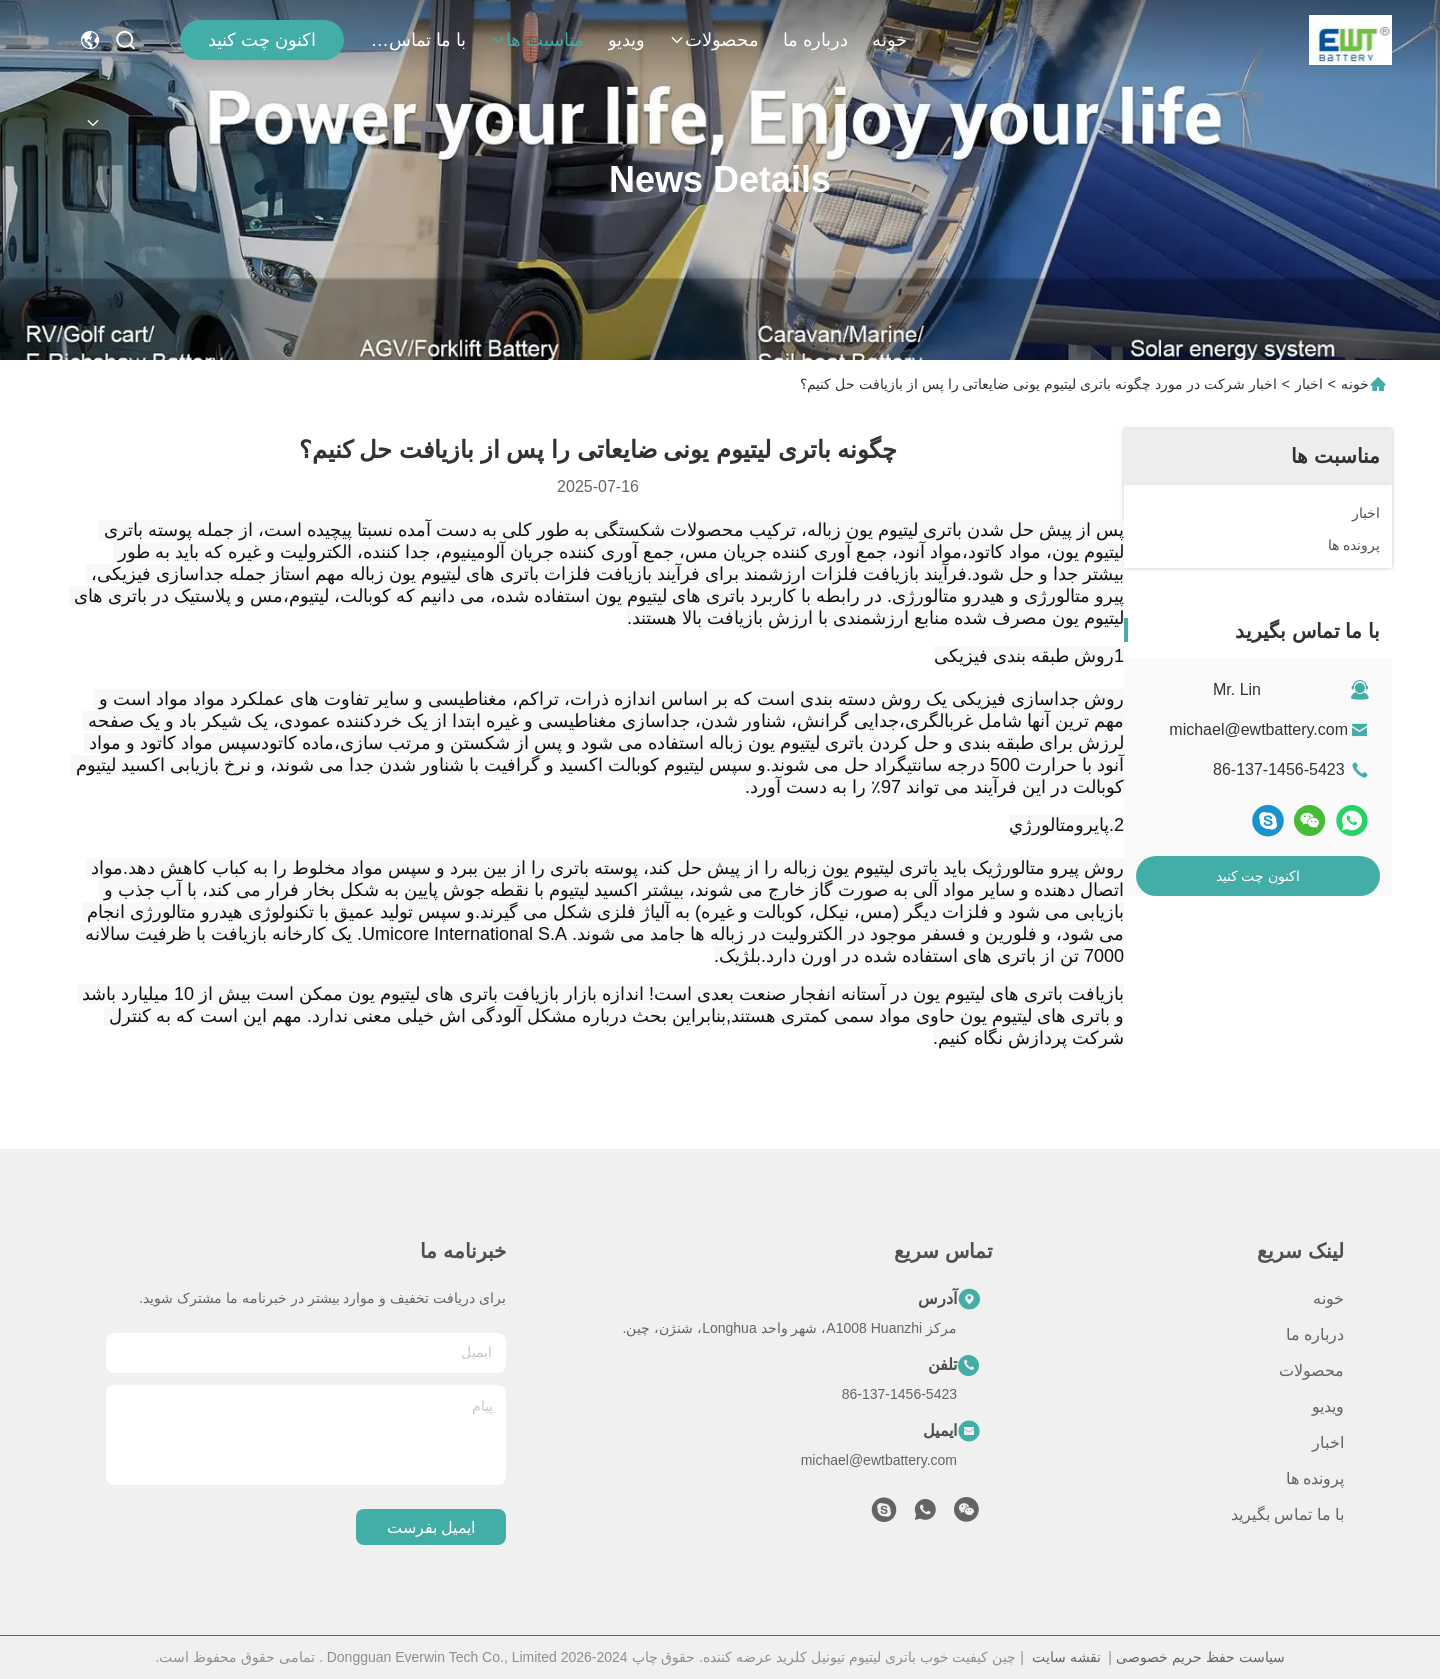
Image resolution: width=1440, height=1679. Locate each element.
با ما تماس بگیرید (418, 40)
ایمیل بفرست (431, 1527)
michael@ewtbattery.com (1258, 729)
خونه (889, 40)
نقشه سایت (1066, 1657)
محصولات (714, 40)
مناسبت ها (537, 40)
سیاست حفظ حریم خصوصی (1200, 1657)
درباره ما (815, 40)
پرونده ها (1315, 1478)
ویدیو (626, 40)
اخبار (1309, 384)
